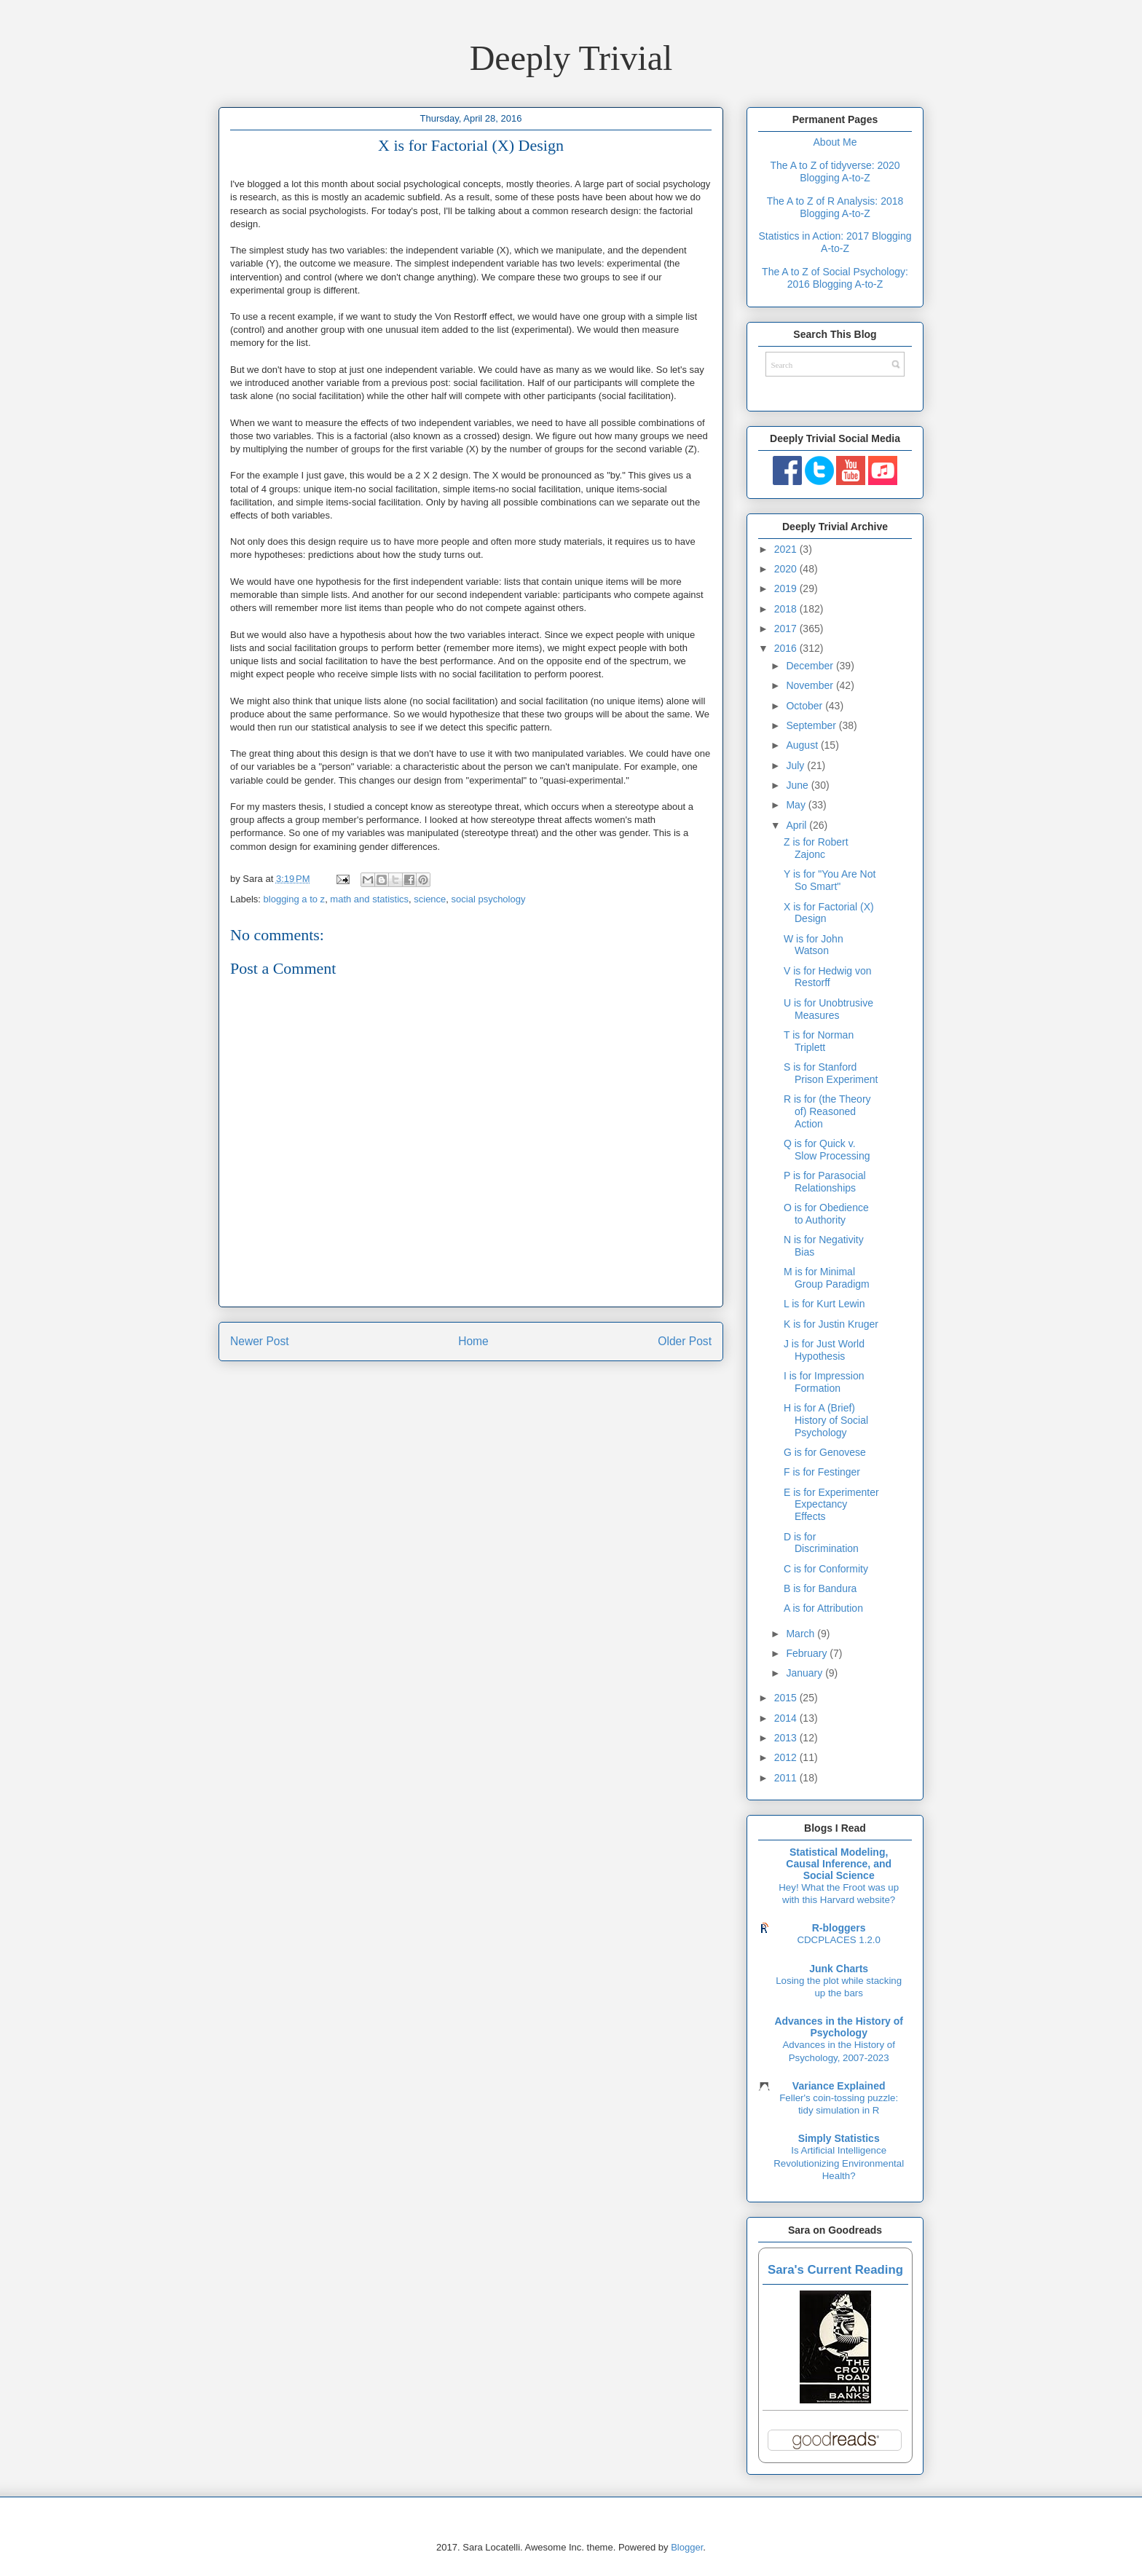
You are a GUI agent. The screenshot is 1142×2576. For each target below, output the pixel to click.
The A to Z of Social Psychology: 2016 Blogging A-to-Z (835, 278)
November (810, 685)
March (801, 1633)
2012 (787, 1757)
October (805, 706)
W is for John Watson (813, 945)
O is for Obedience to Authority (826, 1214)
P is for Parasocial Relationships (825, 1182)
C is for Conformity (826, 1569)
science (430, 899)
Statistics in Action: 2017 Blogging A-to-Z (834, 242)
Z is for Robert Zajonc (816, 848)
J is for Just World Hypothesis (824, 1350)
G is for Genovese (825, 1452)
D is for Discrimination (821, 1543)
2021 (787, 549)
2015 (787, 1697)
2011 (787, 1778)
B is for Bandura (820, 1588)
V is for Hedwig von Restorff (828, 977)
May (797, 805)
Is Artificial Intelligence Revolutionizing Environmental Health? (838, 2163)
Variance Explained (839, 2086)
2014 (787, 1718)
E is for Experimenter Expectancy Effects (831, 1504)
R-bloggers (839, 1928)
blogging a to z (295, 899)
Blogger (687, 2547)
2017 (787, 628)
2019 (787, 588)
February (808, 1653)
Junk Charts (838, 1968)
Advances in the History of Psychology (838, 2027)
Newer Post (259, 1341)
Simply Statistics (839, 2138)
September (812, 725)
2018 (787, 609)
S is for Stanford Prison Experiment (831, 1073)
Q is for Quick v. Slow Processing (827, 1150)
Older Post (685, 1341)
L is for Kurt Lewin (824, 1303)
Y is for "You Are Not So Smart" (829, 880)
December (810, 665)
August (803, 745)
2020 (787, 569)
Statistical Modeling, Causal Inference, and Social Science (838, 1863)
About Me (835, 142)
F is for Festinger (822, 1472)
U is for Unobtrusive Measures (828, 1009)
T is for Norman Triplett (819, 1041)
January (805, 1673)
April (797, 825)
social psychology (489, 899)
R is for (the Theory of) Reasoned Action (827, 1111)
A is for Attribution (823, 1608)
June (798, 785)
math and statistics (369, 899)
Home (473, 1341)
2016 (787, 648)
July (796, 765)
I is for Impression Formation (824, 1382)
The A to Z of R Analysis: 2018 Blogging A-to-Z (835, 207)
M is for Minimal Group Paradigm (827, 1278)
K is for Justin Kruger (831, 1324)
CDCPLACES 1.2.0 (839, 1939)
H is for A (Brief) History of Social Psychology (826, 1420)
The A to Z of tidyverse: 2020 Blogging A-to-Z (834, 171)
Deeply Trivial (571, 58)
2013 (787, 1738)
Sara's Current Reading (835, 2270)
